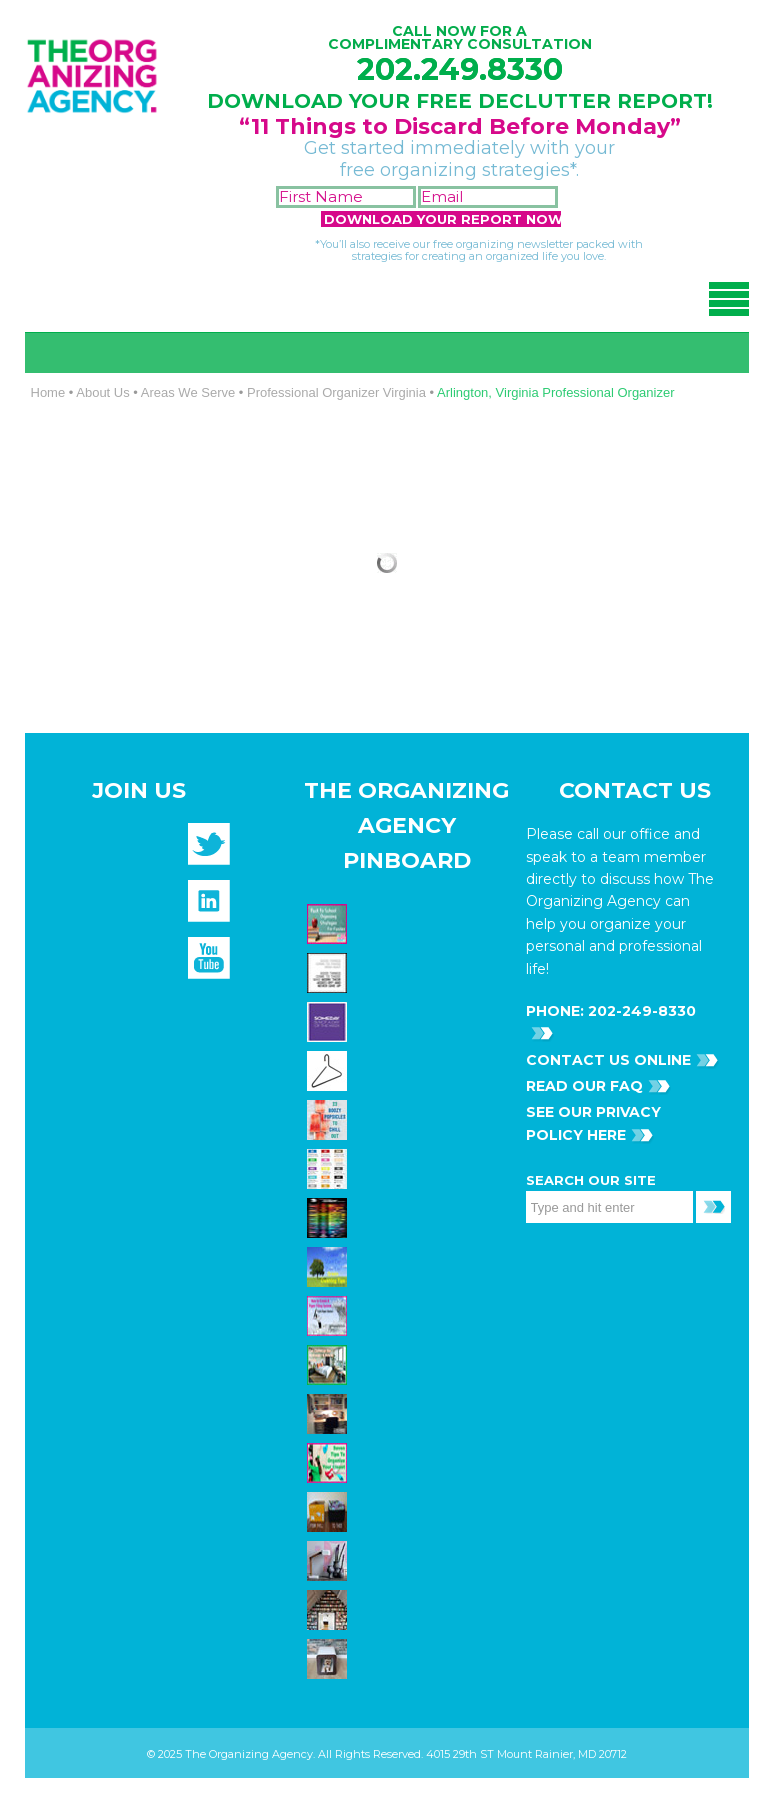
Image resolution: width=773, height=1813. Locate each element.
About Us (102, 392)
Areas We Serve (188, 392)
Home (48, 392)
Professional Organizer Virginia (336, 392)
